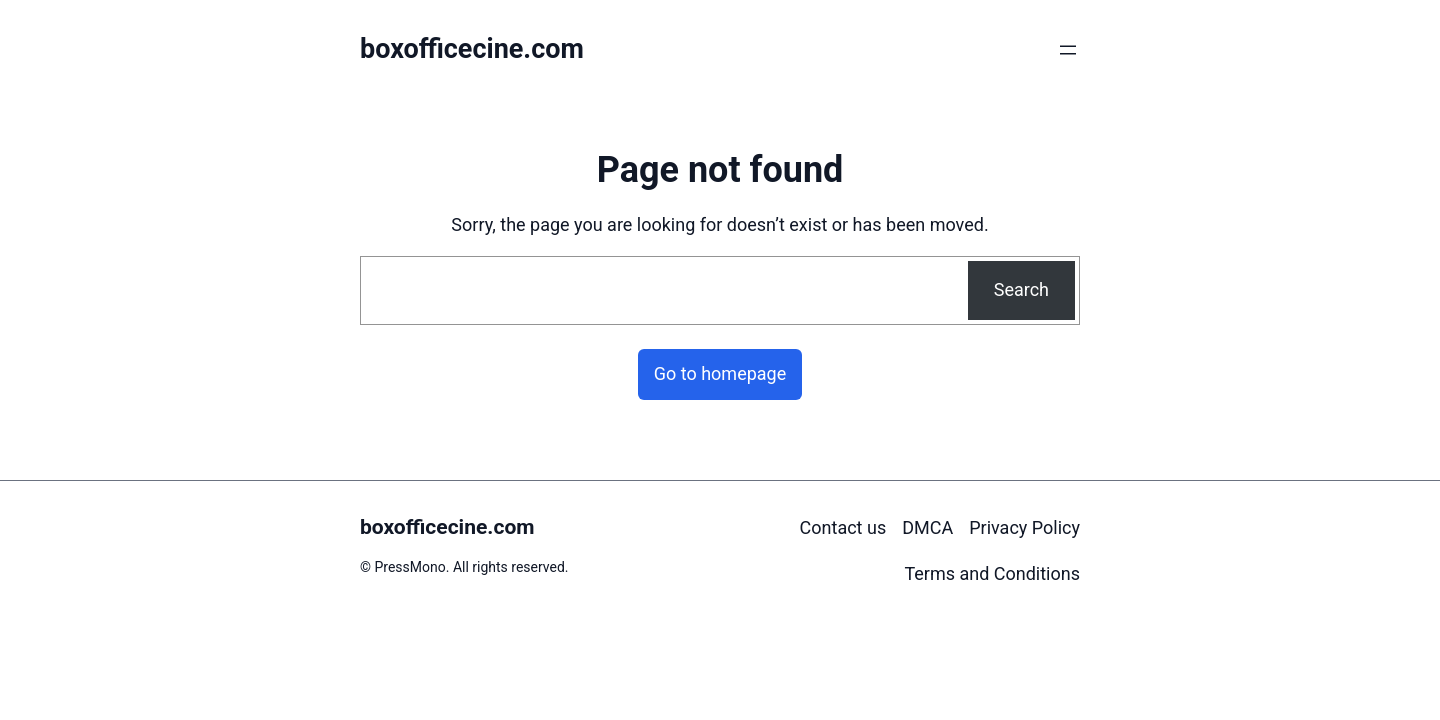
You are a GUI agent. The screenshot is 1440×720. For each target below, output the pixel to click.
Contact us (843, 527)
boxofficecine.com (472, 49)
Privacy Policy (1024, 527)
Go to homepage (720, 373)
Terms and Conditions (992, 573)
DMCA (927, 527)
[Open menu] (1068, 50)
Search (1021, 289)
